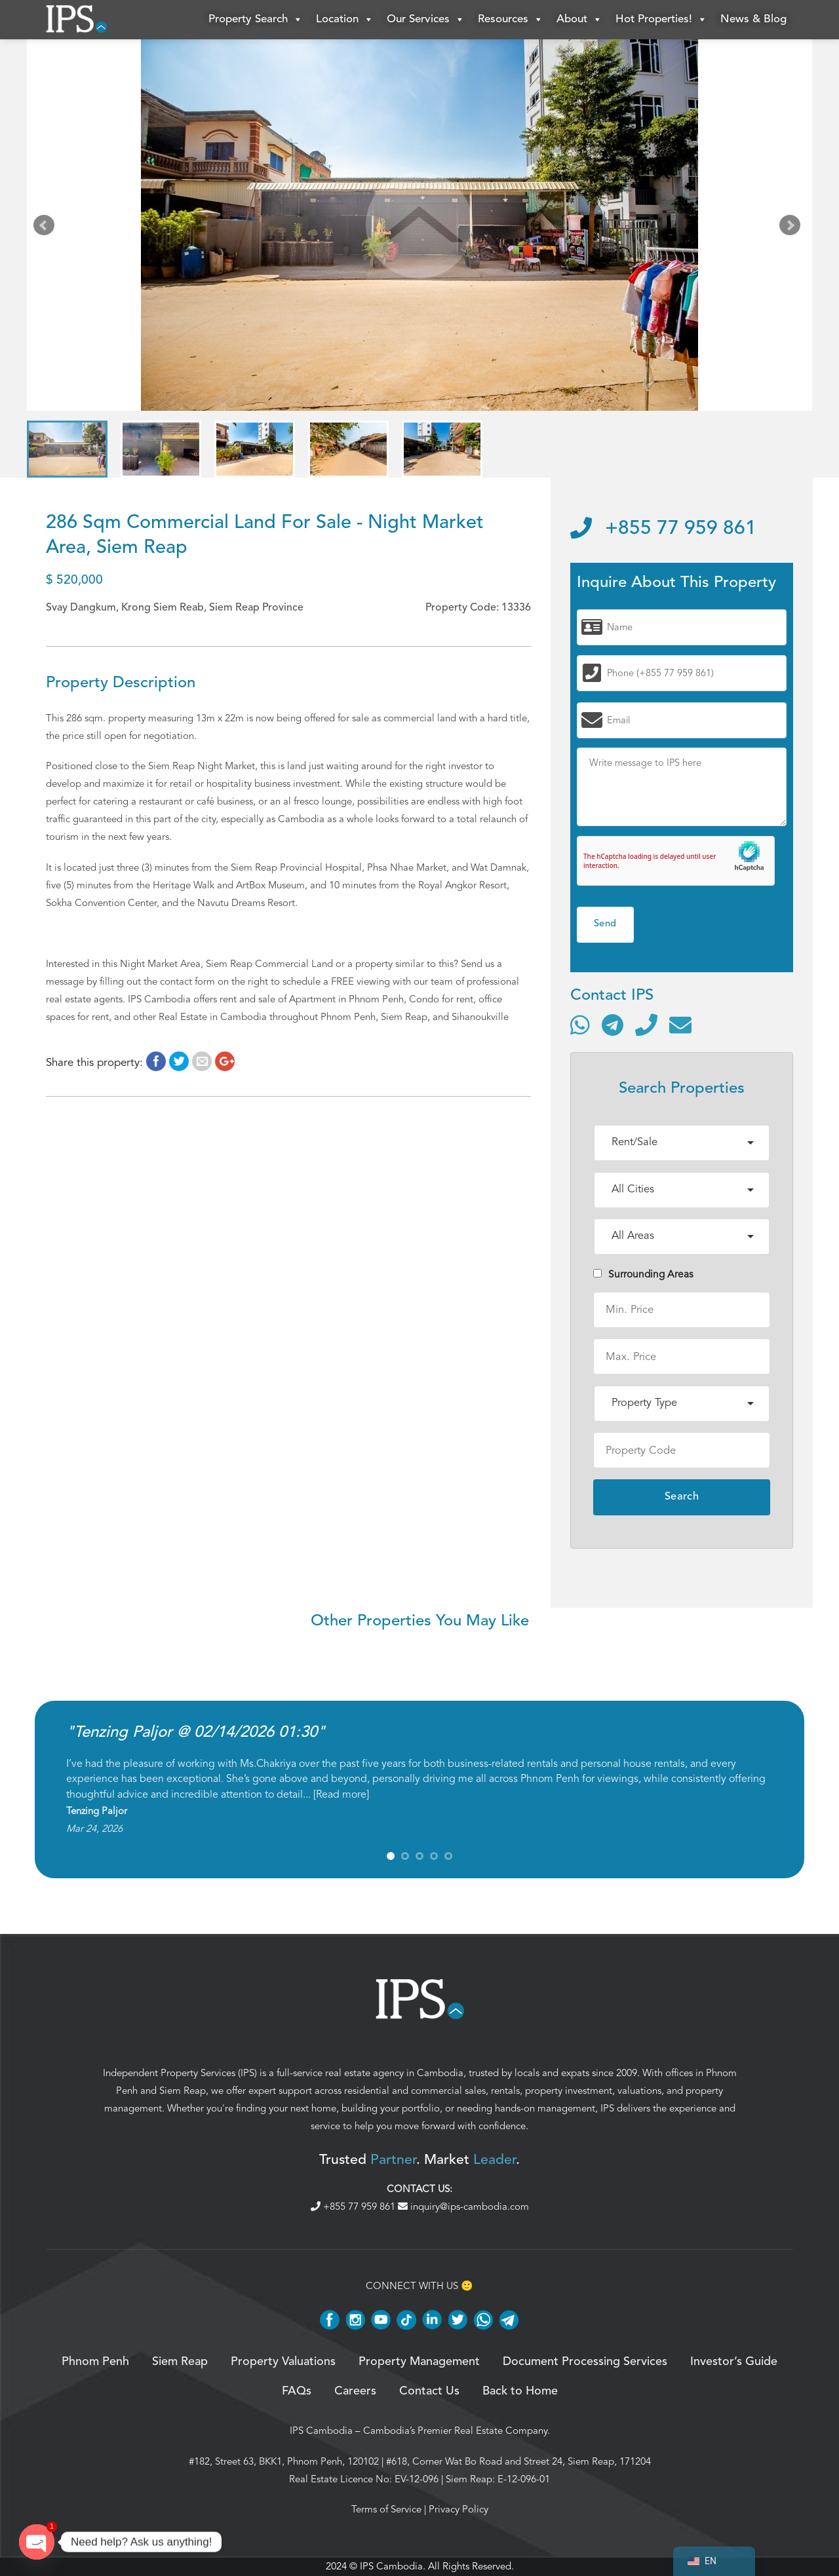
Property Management (419, 2362)
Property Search (255, 20)
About (579, 20)
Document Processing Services (585, 2362)
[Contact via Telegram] (612, 1024)
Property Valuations (283, 2362)
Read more (341, 1794)
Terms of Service (386, 2509)
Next (792, 228)
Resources (510, 20)
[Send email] (680, 1024)
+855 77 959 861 (663, 529)
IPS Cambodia (321, 2430)
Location (345, 20)
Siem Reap (182, 2090)
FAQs (296, 2391)
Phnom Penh (95, 2362)
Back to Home (520, 2391)
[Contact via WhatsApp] (580, 1024)
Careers (355, 2391)
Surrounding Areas (643, 1274)
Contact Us (429, 2391)
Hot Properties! (661, 20)
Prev (46, 228)
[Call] (646, 1024)
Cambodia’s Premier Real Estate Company (455, 2430)
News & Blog (753, 19)
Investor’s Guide (733, 2362)
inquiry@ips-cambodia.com (463, 2206)
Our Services (426, 20)
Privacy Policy (458, 2509)
